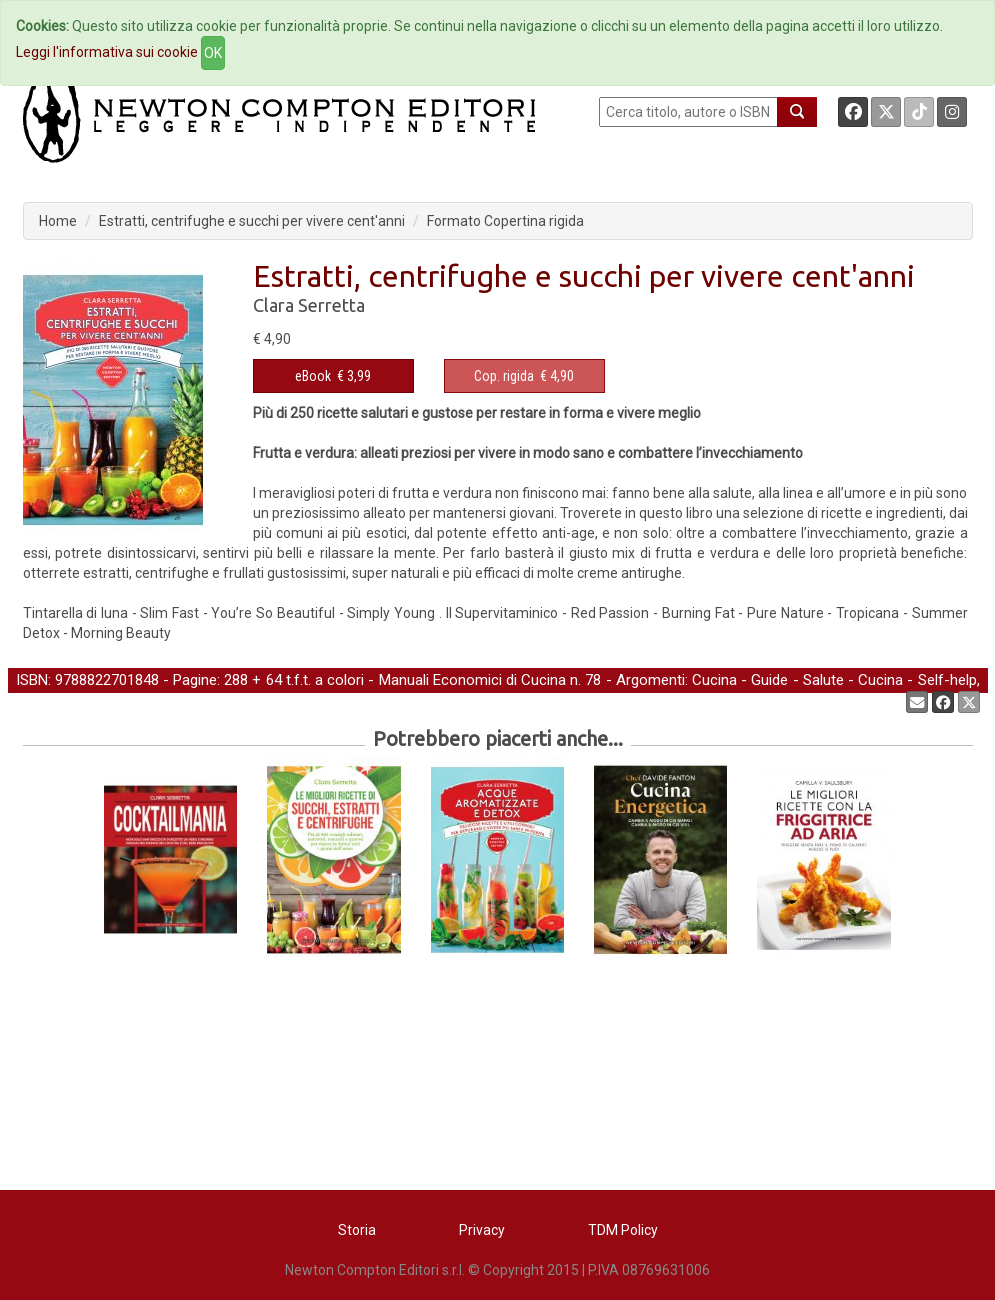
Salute (823, 680)
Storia (357, 1230)
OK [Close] (213, 53)
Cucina (714, 680)
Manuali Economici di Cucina (473, 680)
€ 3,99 (333, 376)
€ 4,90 (524, 376)
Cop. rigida (504, 376)
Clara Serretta (309, 305)
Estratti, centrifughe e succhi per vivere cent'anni (252, 221)
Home (58, 221)
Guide (769, 680)
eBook (313, 376)
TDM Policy (623, 1230)
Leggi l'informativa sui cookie (107, 52)
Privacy (482, 1230)
